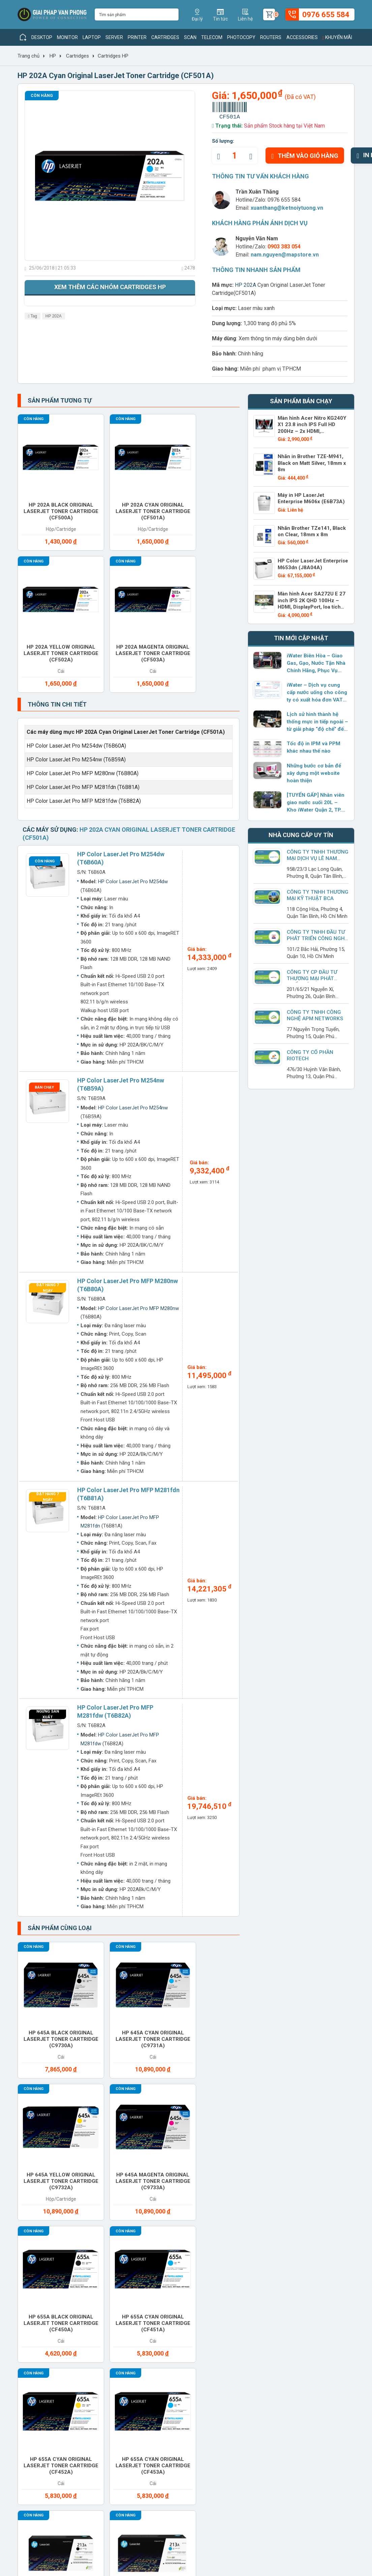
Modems (147, 2176)
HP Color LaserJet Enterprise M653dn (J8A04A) (310, 561)
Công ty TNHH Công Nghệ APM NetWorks (314, 1011)
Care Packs (317, 2136)
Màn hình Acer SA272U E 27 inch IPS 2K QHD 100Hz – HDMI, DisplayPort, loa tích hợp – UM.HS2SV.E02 (313, 601)
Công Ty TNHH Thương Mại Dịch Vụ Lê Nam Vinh (317, 854)
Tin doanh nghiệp (166, 2313)
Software (315, 2222)
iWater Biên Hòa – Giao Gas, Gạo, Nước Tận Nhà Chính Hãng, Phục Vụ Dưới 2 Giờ (316, 660)
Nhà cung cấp (98, 2313)
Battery (148, 2136)
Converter (151, 2156)
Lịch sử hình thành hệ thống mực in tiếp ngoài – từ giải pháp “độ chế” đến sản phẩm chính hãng (317, 718)
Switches (40, 2242)
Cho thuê (95, 2156)
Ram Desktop (264, 2202)
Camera (257, 2136)
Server (114, 37)
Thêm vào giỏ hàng (304, 155)
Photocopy (241, 37)
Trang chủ (28, 56)
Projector (206, 2202)
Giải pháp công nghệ (170, 2334)
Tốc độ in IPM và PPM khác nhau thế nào (312, 743)
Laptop (92, 37)
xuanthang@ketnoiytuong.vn (287, 208)
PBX (32, 2202)
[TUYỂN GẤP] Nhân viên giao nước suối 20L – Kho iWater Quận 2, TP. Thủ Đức (317, 799)
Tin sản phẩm (161, 2292)
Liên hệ (26, 2324)
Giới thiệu (29, 2292)
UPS (141, 2242)
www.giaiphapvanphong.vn (66, 2453)
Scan (190, 37)
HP (53, 56)
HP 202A (53, 316)
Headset (313, 2156)
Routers (270, 37)
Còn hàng (42, 95)
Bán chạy (44, 909)
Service (257, 2222)
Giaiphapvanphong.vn (302, 2292)
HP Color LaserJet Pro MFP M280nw (138, 1131)
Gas (251, 2156)
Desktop (41, 37)
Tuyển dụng (31, 2303)
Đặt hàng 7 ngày (47, 1110)
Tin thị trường (162, 2303)
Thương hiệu (96, 2292)
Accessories (302, 37)
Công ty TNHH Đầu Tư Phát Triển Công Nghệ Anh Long (316, 934)
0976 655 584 (284, 200)
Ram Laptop (317, 2202)
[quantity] (234, 155)
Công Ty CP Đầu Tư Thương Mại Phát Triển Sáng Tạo (317, 974)
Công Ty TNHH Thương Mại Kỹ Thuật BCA (317, 891)
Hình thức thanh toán (235, 2292)
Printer (137, 37)
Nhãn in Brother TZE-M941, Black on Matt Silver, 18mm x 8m (310, 461)
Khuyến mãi (337, 37)
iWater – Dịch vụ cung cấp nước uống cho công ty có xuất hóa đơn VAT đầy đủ (316, 689)
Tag (32, 316)
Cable (199, 2136)
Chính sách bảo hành (235, 2322)
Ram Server (43, 2222)
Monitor (67, 37)
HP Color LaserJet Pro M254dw (133, 704)
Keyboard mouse (40, 2179)
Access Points (47, 2136)
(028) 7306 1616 (168, 2519)
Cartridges (165, 37)
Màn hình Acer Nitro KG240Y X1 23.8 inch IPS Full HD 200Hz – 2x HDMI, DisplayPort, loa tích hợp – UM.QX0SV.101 (313, 427)
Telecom (211, 37)
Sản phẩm (93, 2303)
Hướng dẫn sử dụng (169, 2324)
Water (255, 2242)
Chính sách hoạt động (44, 2313)
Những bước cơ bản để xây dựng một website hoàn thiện (314, 769)
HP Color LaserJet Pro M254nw (133, 931)
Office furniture (260, 2179)
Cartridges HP (113, 56)
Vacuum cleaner (203, 2245)
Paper (309, 2176)
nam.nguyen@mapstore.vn (285, 254)
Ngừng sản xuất (47, 1537)
